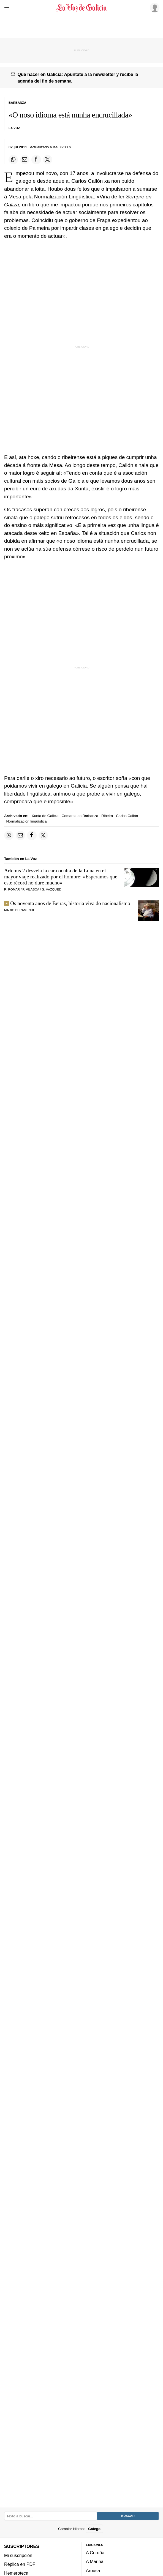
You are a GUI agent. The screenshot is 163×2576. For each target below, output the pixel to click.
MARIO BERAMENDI (19, 910)
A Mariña (95, 2561)
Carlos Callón (127, 816)
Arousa (93, 2570)
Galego (94, 2529)
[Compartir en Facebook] (36, 159)
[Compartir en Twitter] (47, 159)
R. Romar (12, 889)
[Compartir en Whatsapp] (13, 159)
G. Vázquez (51, 889)
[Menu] (7, 7)
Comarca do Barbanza (80, 816)
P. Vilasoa (30, 889)
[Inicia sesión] (153, 7)
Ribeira (107, 816)
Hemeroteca (16, 2573)
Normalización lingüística (26, 821)
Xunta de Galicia (45, 816)
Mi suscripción (18, 2555)
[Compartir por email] (24, 159)
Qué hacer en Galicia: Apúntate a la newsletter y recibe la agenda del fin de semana (77, 77)
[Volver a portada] (81, 7)
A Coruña (95, 2552)
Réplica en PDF (19, 2564)
